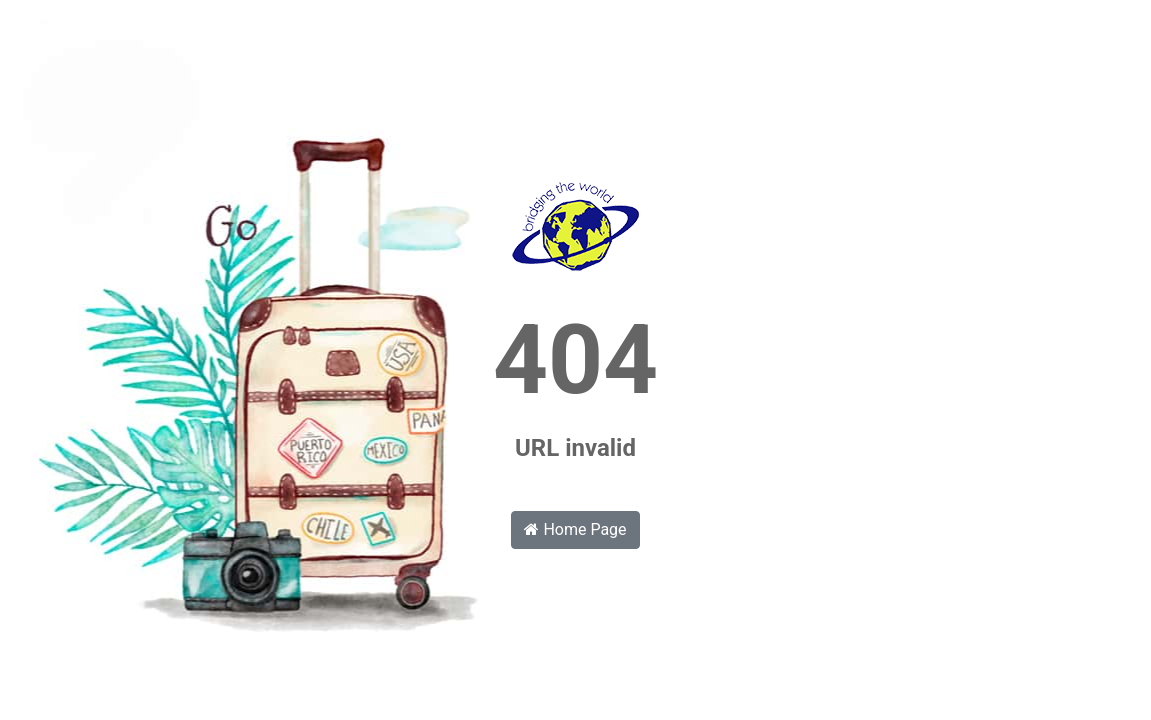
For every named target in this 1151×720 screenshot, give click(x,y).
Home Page (575, 529)
